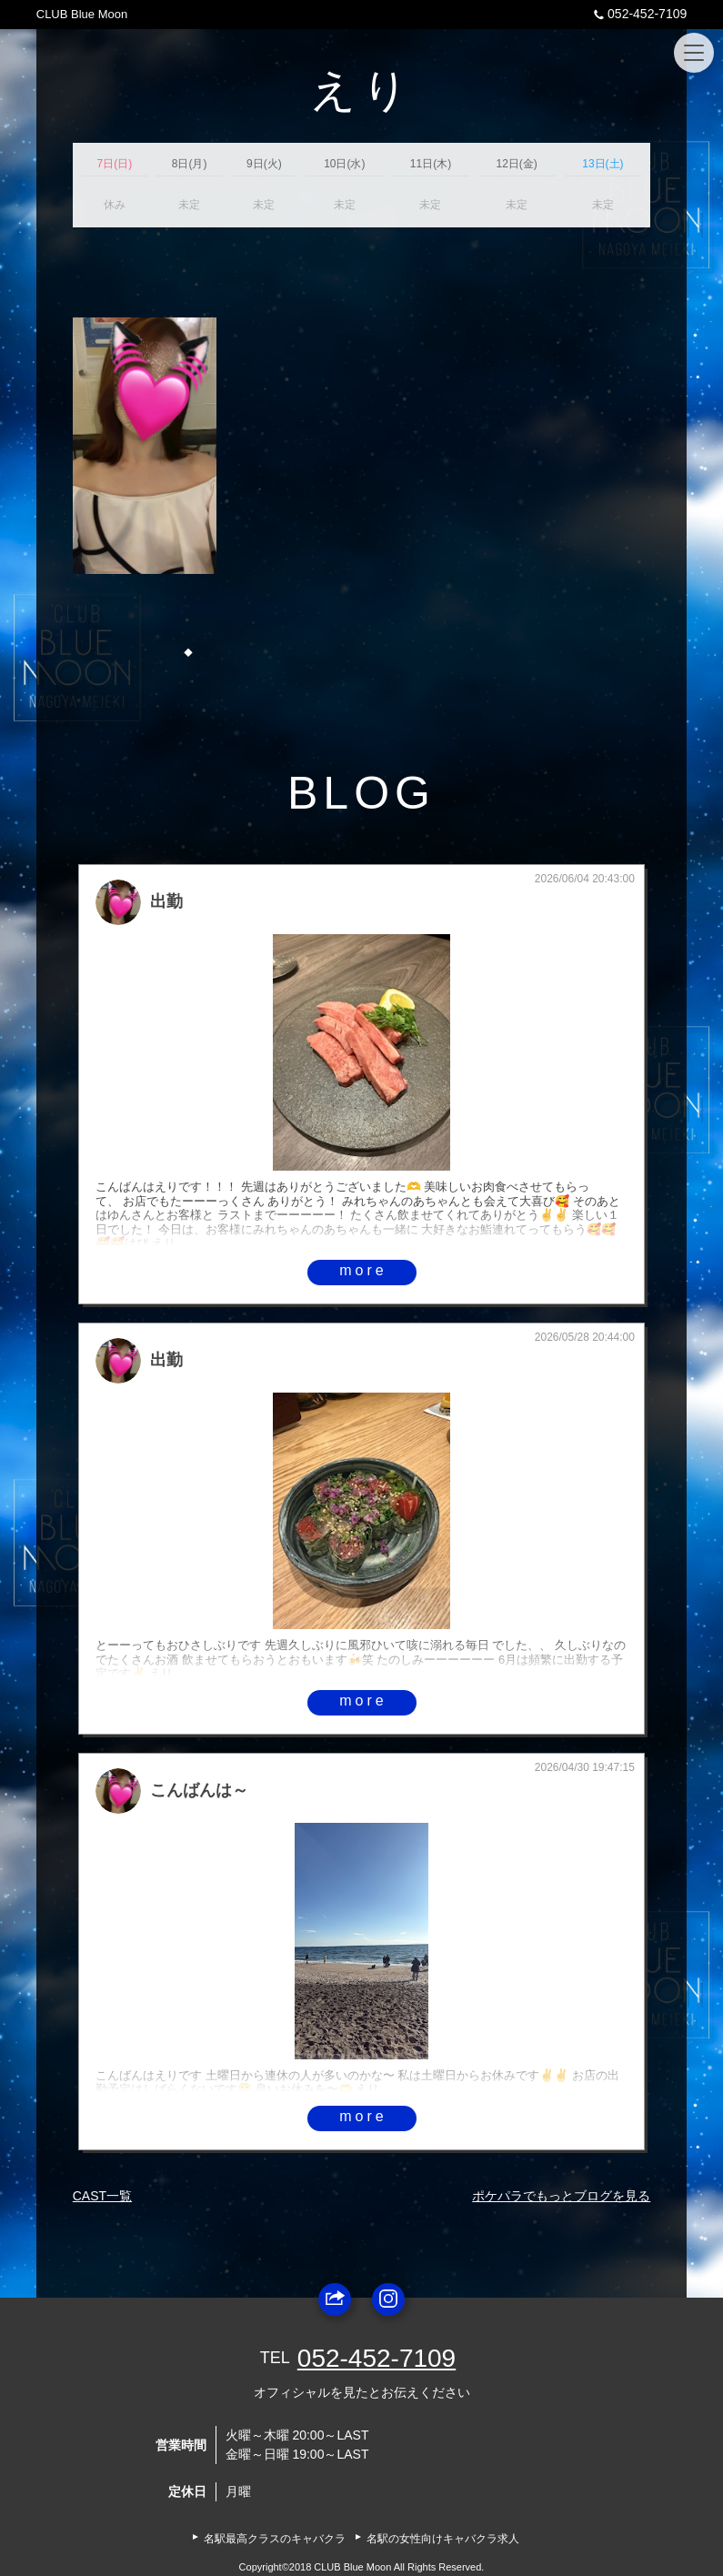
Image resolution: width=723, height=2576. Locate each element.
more (363, 1270)
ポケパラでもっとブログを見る (561, 2196)
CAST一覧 (102, 2196)
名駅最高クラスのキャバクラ (275, 2538)
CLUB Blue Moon (81, 14)
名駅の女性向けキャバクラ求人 (443, 2538)
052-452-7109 (638, 13)
